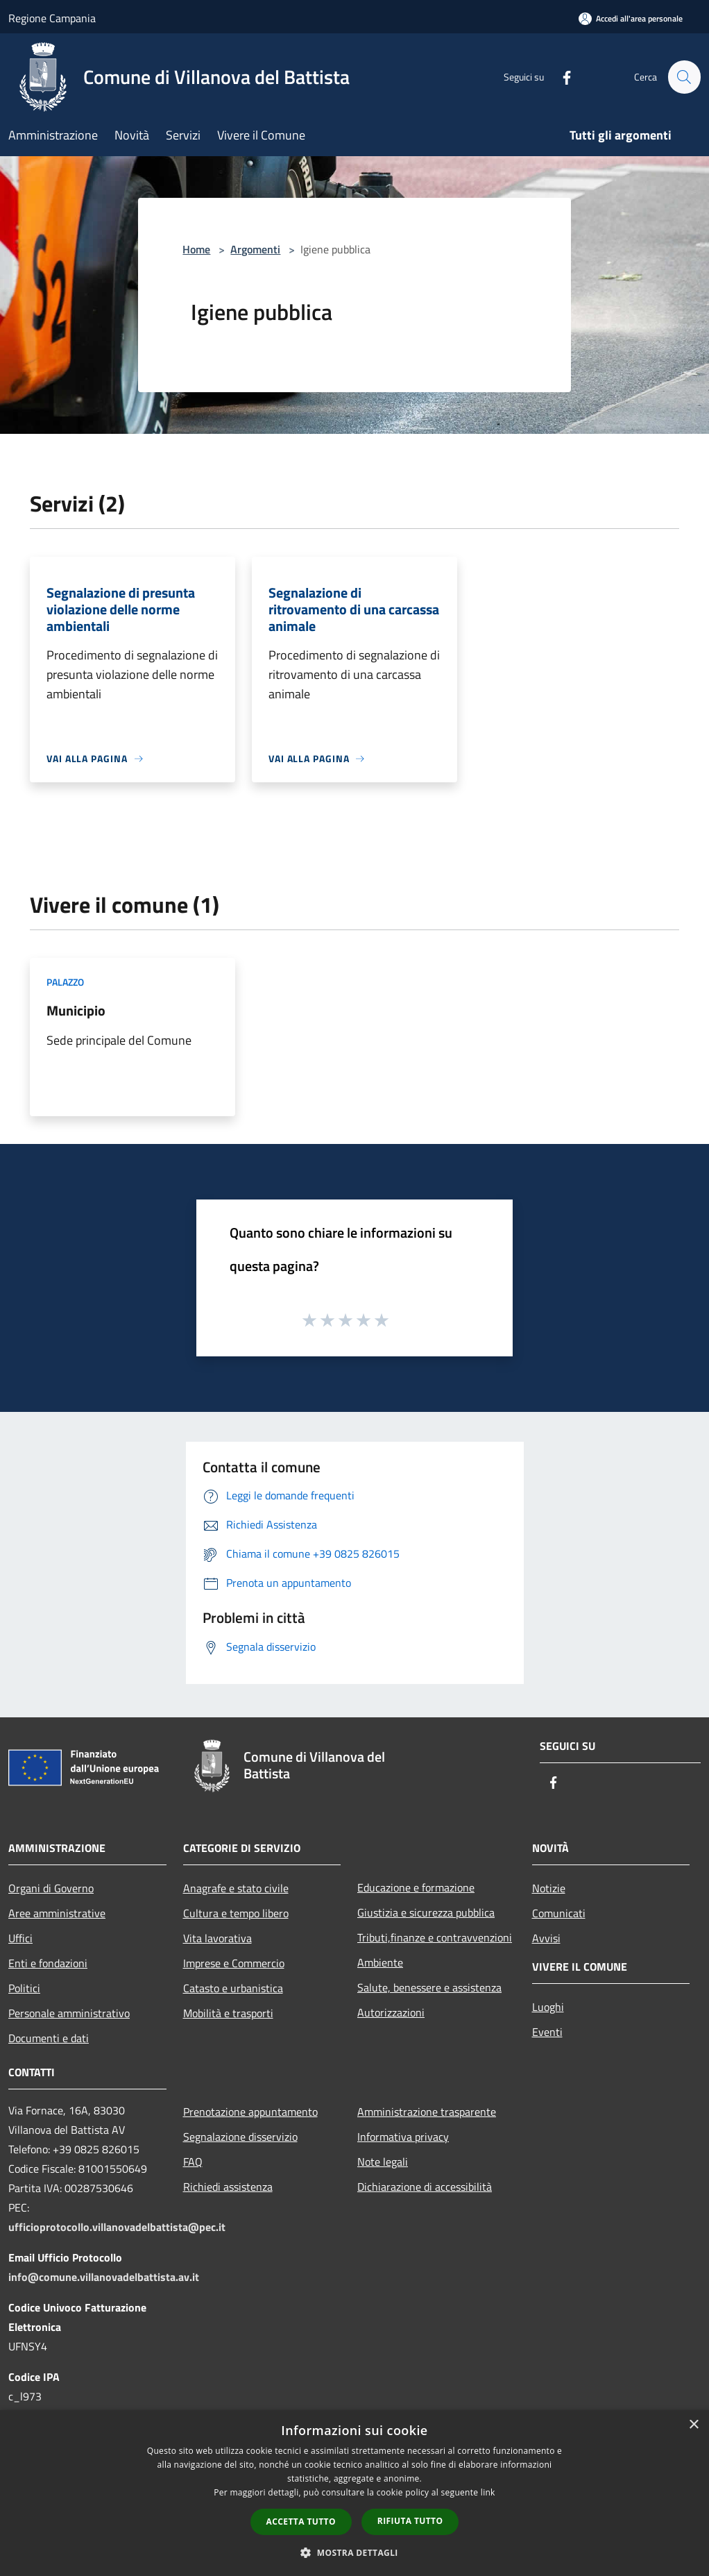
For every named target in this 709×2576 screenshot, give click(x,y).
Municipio (75, 1010)
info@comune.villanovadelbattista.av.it (103, 2276)
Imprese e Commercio (233, 1963)
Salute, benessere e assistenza (429, 1987)
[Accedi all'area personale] (631, 18)
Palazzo (65, 982)
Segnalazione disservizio (240, 2136)
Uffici (20, 1938)
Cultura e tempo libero (236, 1913)
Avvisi (546, 1938)
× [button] (693, 2425)
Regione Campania (52, 18)
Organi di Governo (51, 1888)
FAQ (193, 2161)
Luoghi (548, 2006)
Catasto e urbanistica (233, 1988)
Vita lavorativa (217, 1938)
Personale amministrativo (69, 2013)
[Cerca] (684, 77)
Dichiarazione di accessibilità (424, 2186)
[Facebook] (560, 76)
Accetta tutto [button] (301, 2521)
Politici (24, 1988)
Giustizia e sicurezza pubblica (426, 1912)
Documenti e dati (48, 2038)
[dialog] (354, 2493)
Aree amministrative (56, 1913)
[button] (354, 2552)
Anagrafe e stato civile (236, 1888)
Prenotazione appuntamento (250, 2111)
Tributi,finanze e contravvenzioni (434, 1937)
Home (196, 249)
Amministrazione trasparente (426, 2111)
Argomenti (255, 249)
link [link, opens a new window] (488, 2492)
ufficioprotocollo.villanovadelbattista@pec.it (116, 2227)
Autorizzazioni (391, 2012)
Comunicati (559, 1913)
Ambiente (380, 1962)
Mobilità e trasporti (228, 2013)
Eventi (547, 2031)
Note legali (382, 2161)
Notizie (548, 1888)
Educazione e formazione (416, 1887)
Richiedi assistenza (228, 2186)
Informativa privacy (403, 2136)
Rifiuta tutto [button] (410, 2521)
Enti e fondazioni (47, 1963)
